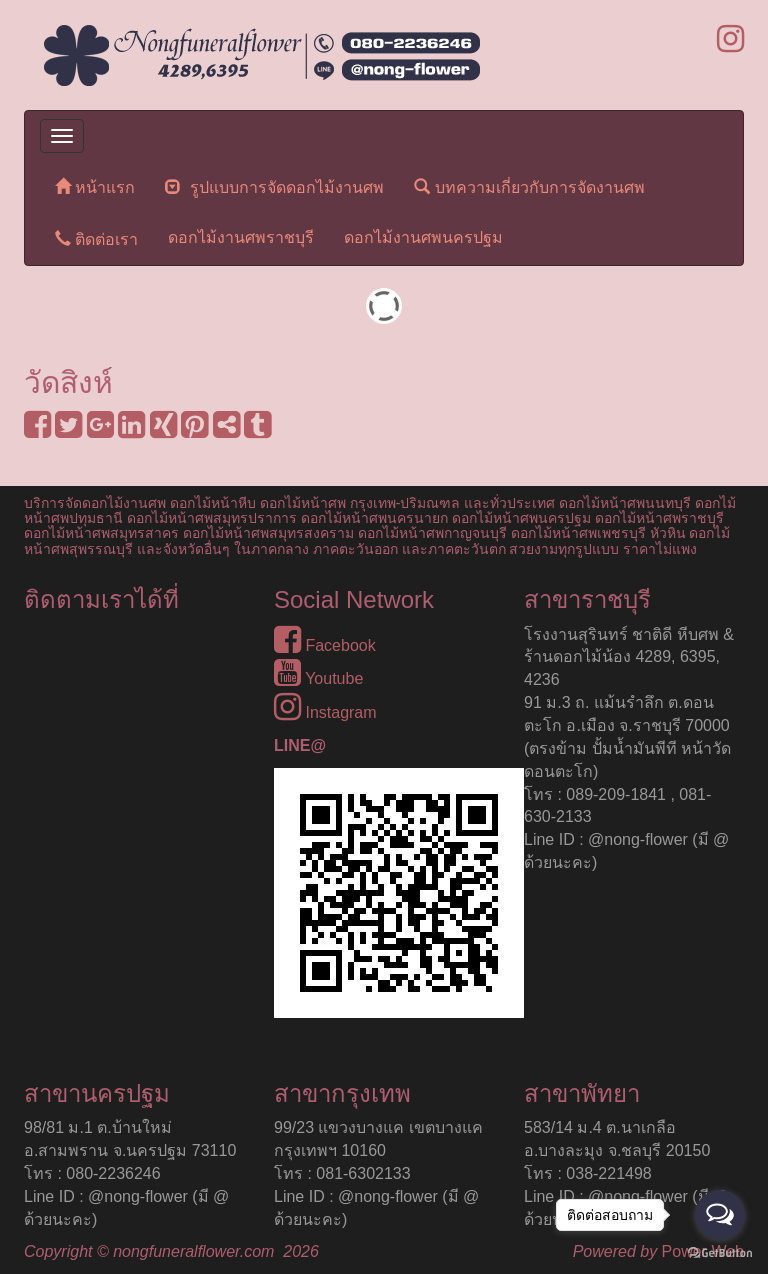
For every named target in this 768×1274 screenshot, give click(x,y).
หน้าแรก (95, 186)
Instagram (325, 712)
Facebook (325, 645)
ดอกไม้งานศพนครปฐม (423, 237)
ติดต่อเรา (96, 238)
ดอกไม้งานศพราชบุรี (241, 237)
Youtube (318, 678)
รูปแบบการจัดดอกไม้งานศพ (274, 186)
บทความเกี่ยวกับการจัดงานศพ (529, 186)
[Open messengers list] (720, 1215)
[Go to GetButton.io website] (720, 1253)
